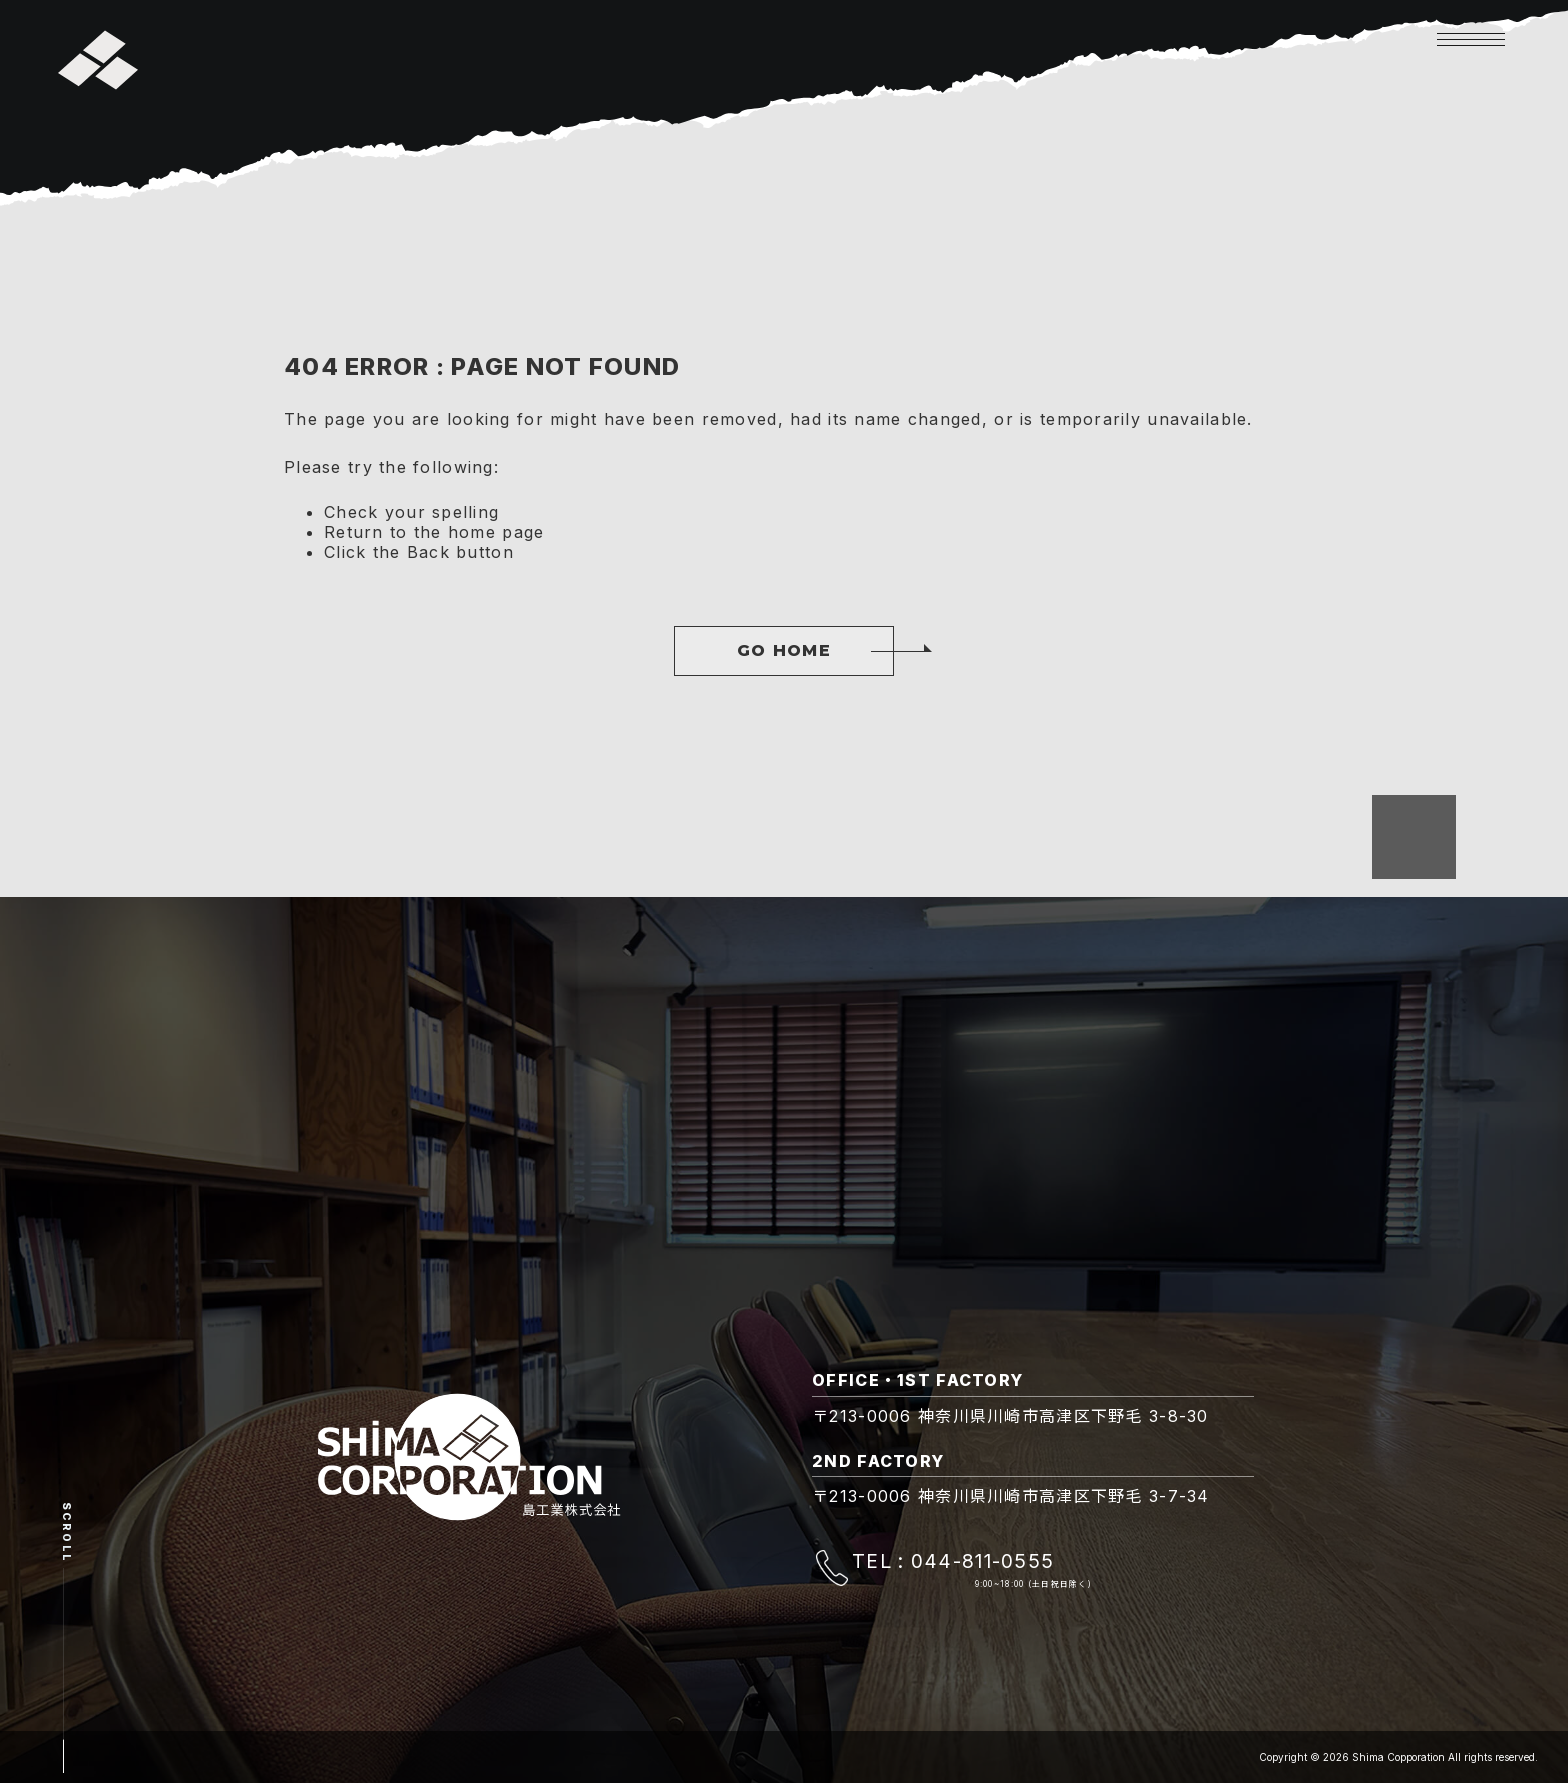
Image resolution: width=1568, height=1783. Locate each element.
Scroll (66, 1532)
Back (428, 552)
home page (496, 532)
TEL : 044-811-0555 (953, 1561)
